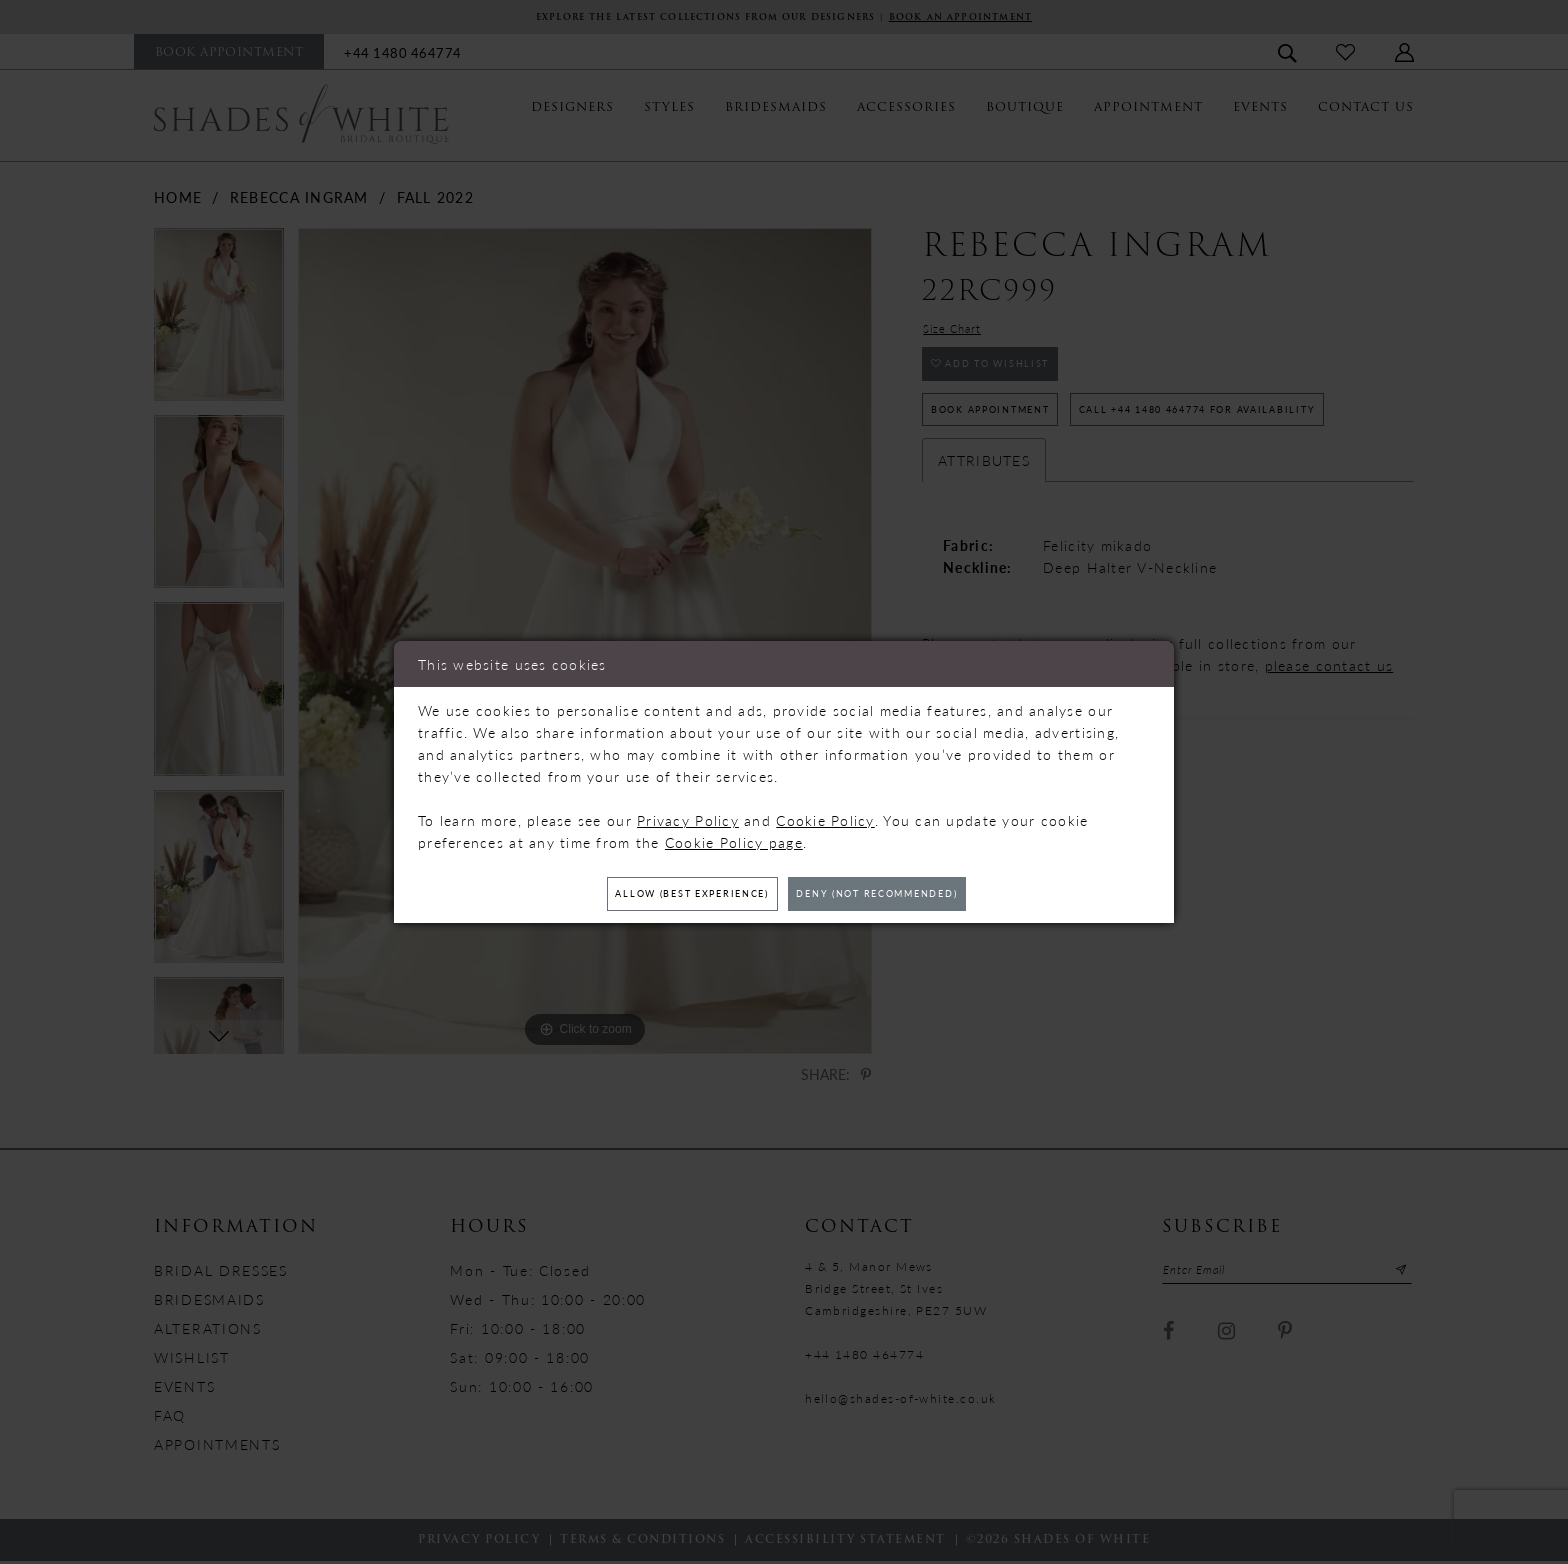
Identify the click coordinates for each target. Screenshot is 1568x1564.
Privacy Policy (688, 816)
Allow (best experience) (663, 894)
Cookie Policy (825, 816)
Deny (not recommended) (906, 894)
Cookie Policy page (734, 838)
